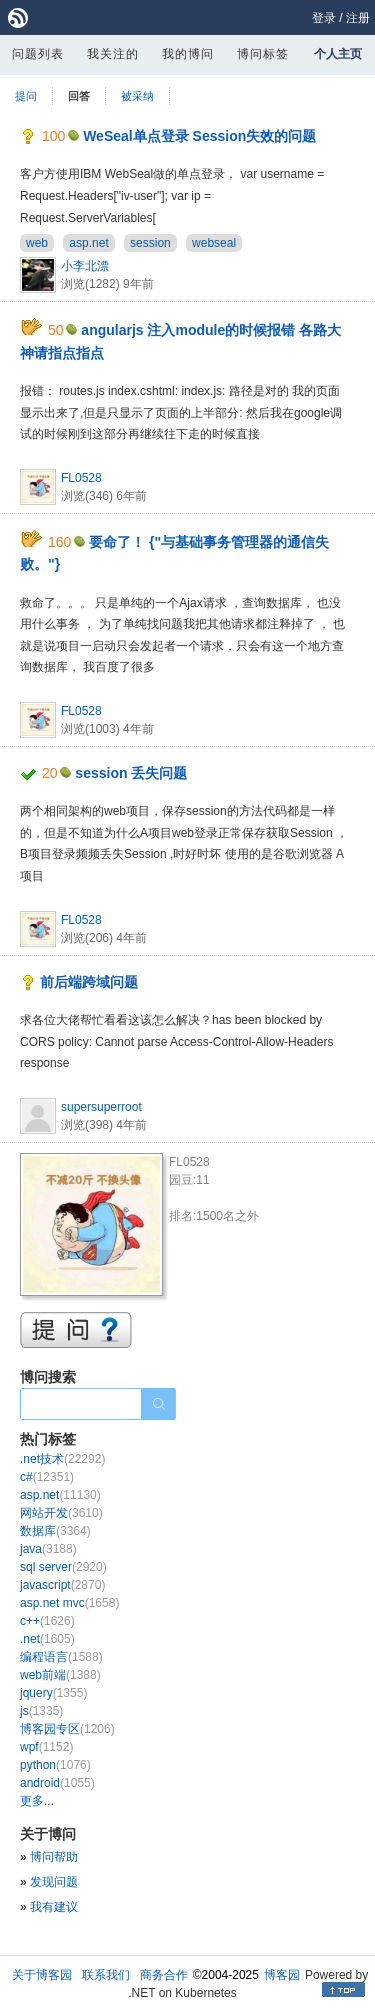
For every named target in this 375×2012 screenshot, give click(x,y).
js (41, 1711)
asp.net (88, 243)
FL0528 (81, 478)
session (150, 243)
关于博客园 (42, 1975)
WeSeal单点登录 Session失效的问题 (199, 136)
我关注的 (113, 54)
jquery (53, 1693)
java (48, 1549)
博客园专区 (67, 1729)
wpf (46, 1747)
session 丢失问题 (131, 773)
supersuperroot (101, 1107)
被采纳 (137, 96)
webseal (214, 243)
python (55, 1765)
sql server (63, 1567)
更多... (37, 1801)
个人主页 (338, 54)
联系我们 (106, 1975)
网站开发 (61, 1513)
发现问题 (54, 1882)
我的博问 (188, 54)
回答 (79, 96)
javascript (62, 1585)
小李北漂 (85, 266)
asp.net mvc (69, 1603)
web (37, 243)
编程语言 (61, 1657)
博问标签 (263, 54)
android (57, 1783)
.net (47, 1639)
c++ (47, 1621)
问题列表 (38, 54)
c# (47, 1477)
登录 (324, 18)
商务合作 (164, 1975)
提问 (26, 96)
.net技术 (62, 1459)
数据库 (55, 1531)
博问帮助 (54, 1857)
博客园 (282, 1975)
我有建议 (54, 1907)
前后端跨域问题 (89, 982)
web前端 (60, 1675)
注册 (358, 18)
